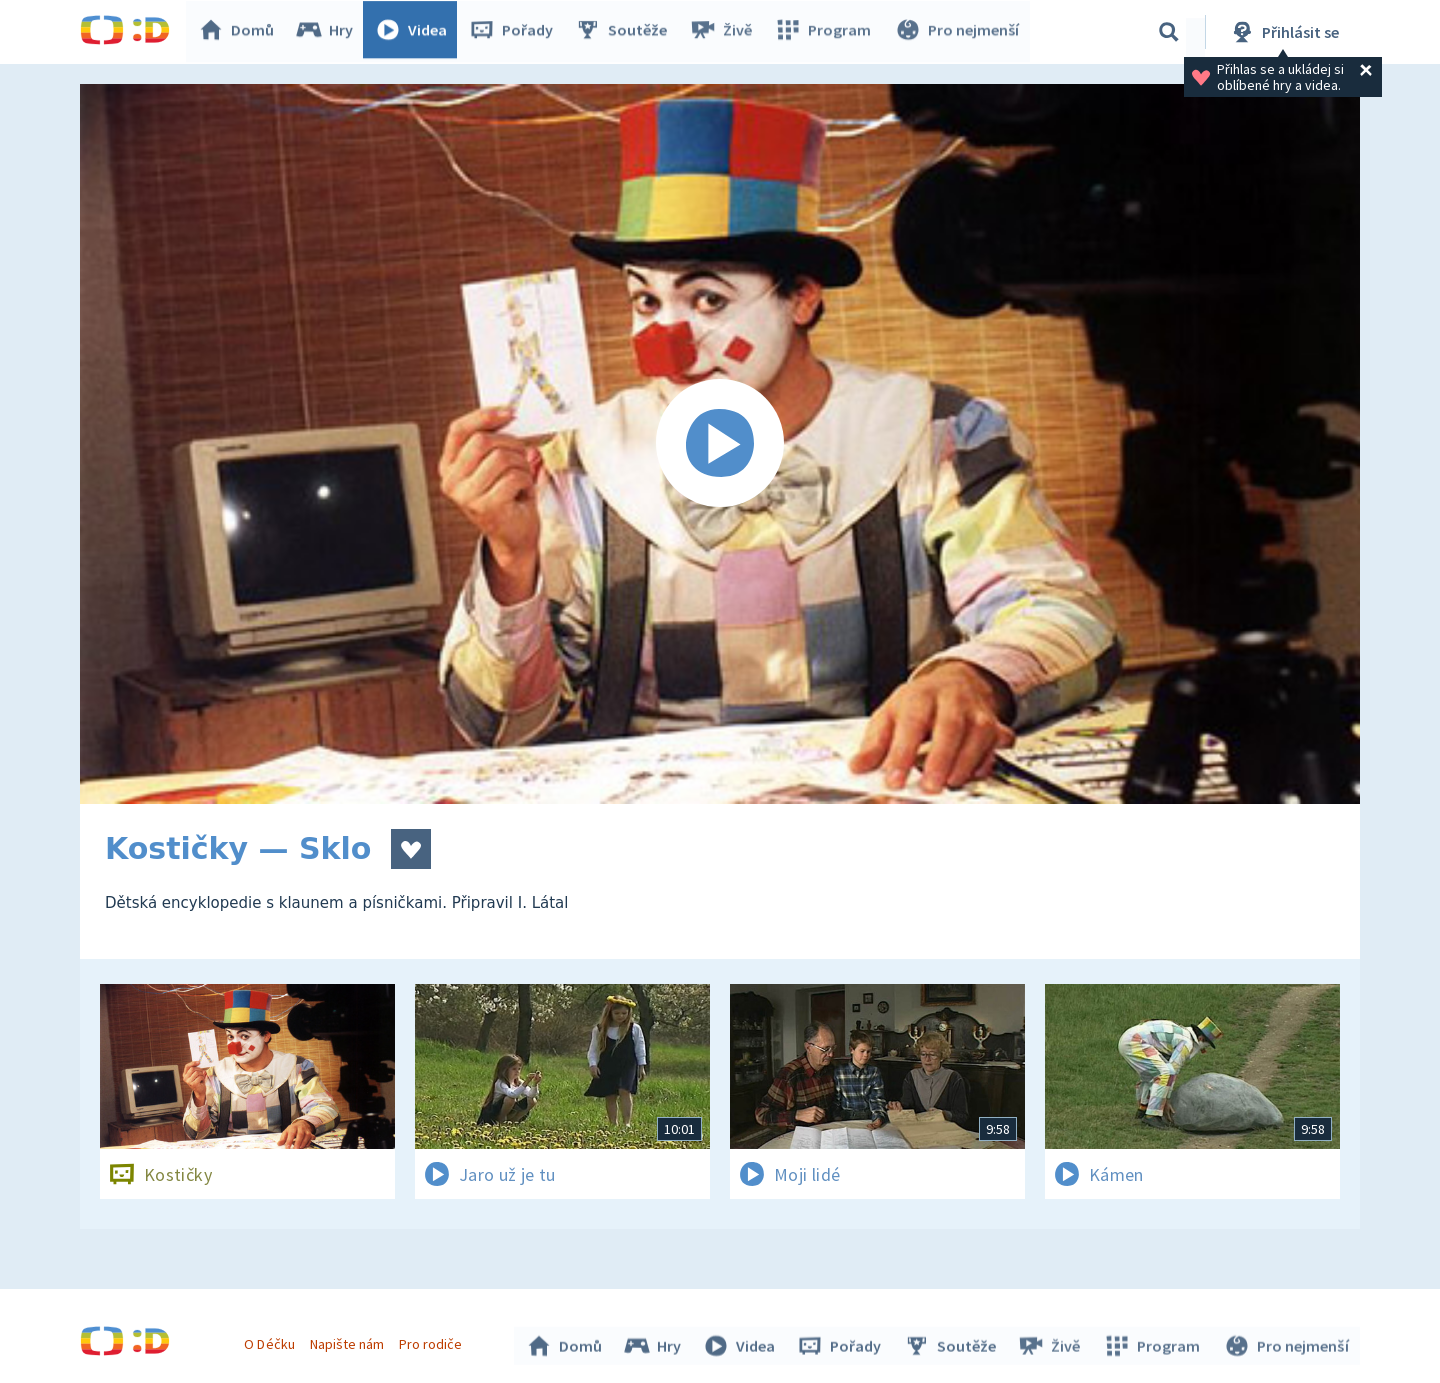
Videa (416, 32)
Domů (241, 32)
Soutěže (626, 32)
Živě (725, 32)
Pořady (516, 32)
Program (826, 32)
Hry (329, 32)
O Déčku (272, 1341)
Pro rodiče (433, 1341)
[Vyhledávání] (1169, 32)
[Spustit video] (720, 444)
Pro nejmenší (958, 32)
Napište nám (349, 1341)
